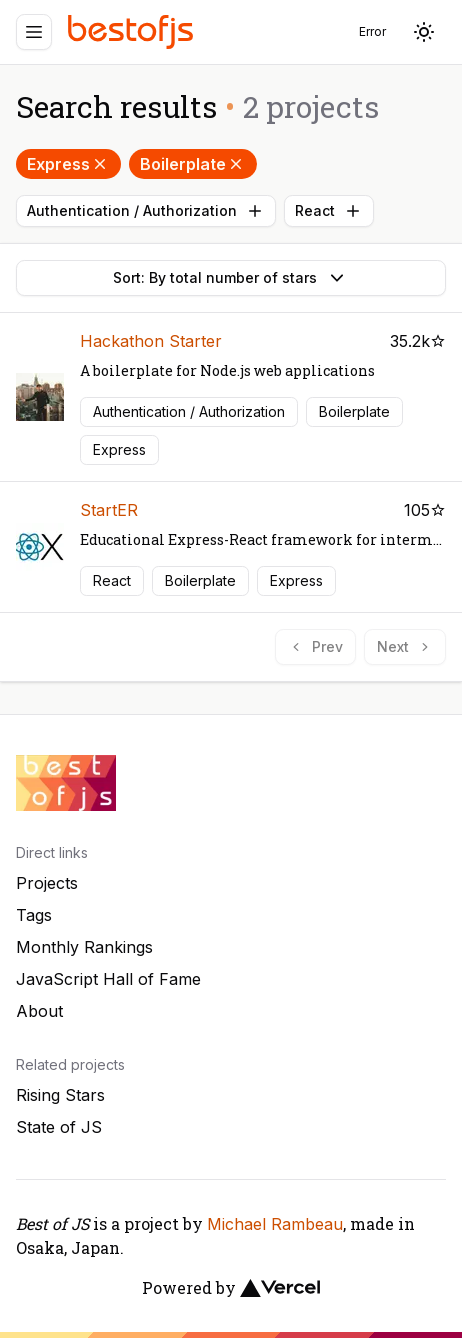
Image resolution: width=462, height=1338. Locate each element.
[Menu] (34, 32)
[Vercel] (280, 1288)
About (39, 1011)
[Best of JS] (133, 31)
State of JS (59, 1127)
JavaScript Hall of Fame (108, 979)
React (329, 211)
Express (68, 164)
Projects (47, 883)
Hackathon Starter (151, 341)
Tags (34, 915)
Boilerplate (193, 164)
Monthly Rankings (84, 947)
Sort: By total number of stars (231, 278)
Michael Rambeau (275, 1224)
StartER (109, 510)
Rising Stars (60, 1095)
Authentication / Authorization (146, 211)
